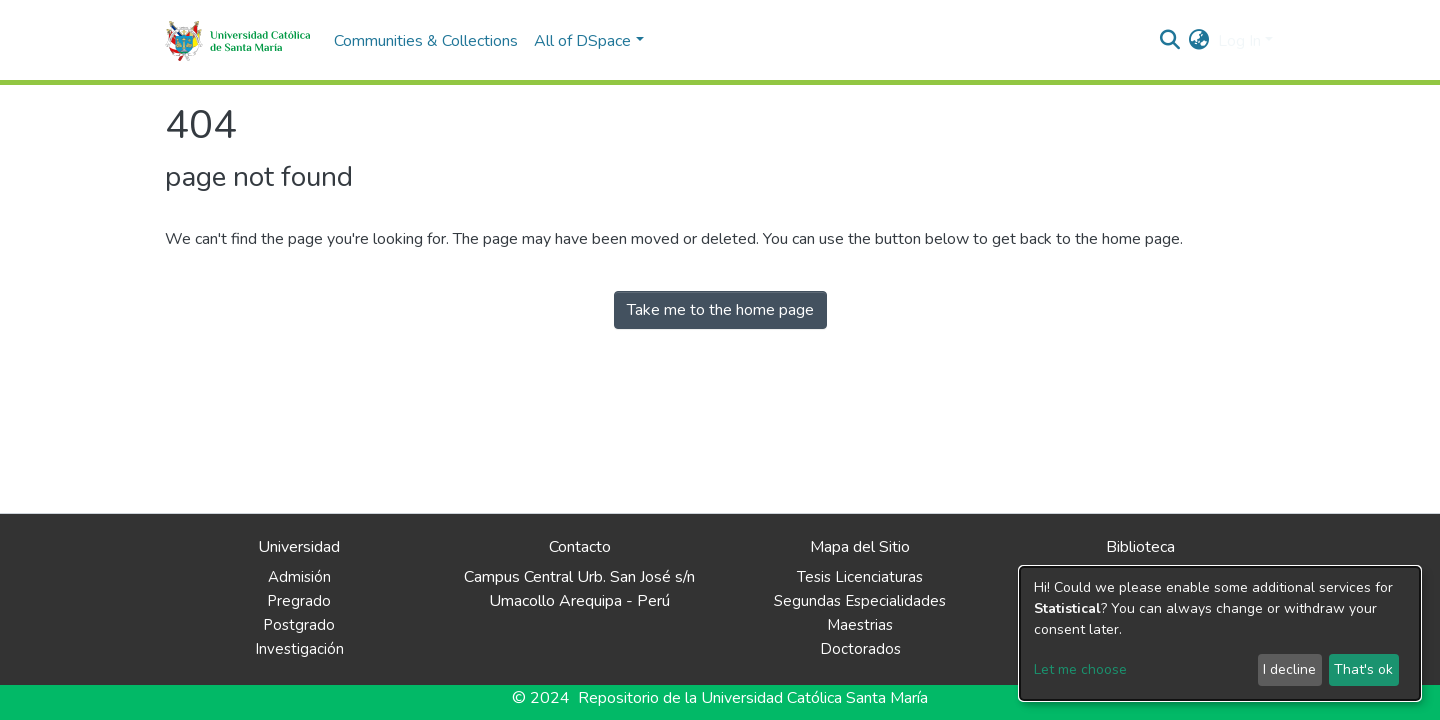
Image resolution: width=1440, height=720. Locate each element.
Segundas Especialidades (860, 601)
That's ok (1363, 669)
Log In (1239, 41)
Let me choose (1080, 669)
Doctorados (860, 649)
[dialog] (1220, 633)
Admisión (299, 577)
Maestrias (860, 625)
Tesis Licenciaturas (860, 577)
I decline (1289, 669)
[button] (1199, 41)
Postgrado (299, 625)
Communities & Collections (426, 41)
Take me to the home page (720, 310)
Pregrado (299, 601)
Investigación (299, 649)
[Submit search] (1170, 41)
